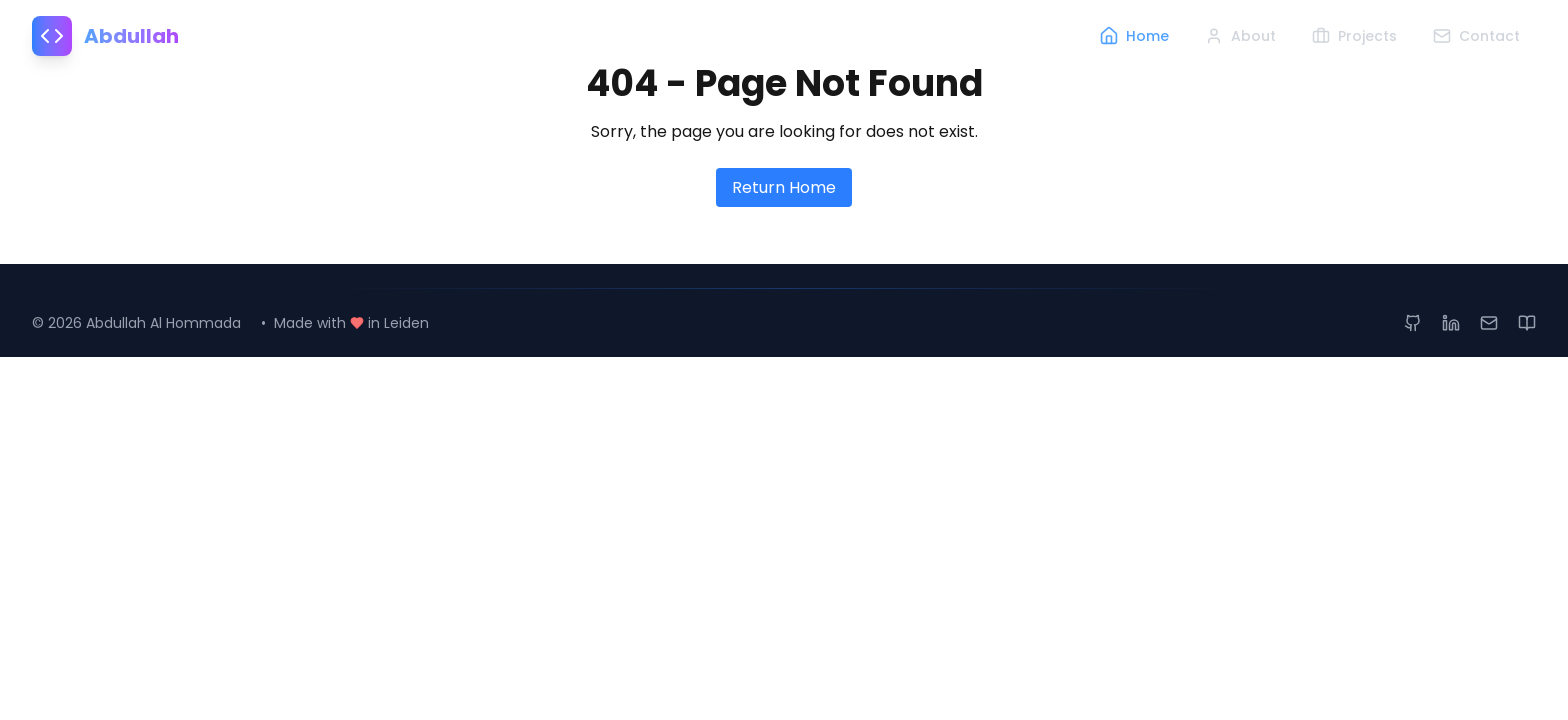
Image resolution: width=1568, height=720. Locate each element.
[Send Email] (1489, 323)
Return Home (784, 187)
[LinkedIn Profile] (1451, 323)
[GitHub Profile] (1413, 323)
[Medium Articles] (1527, 323)
